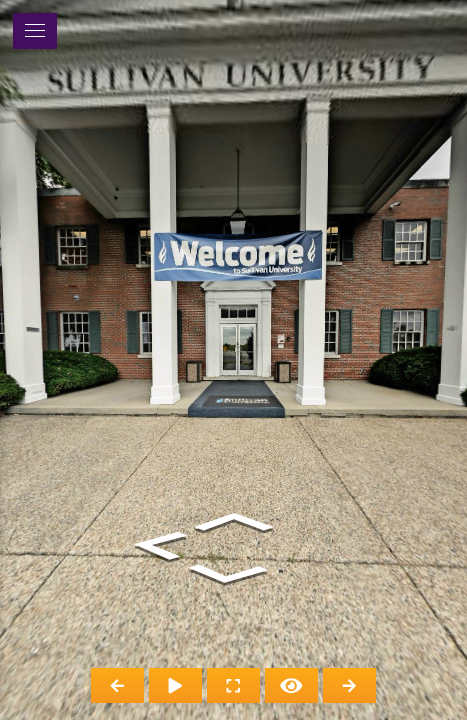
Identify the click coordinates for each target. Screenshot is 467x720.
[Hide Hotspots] (291, 685)
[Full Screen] (233, 685)
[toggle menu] (35, 31)
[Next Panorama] (349, 685)
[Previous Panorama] (117, 685)
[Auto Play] (175, 685)
